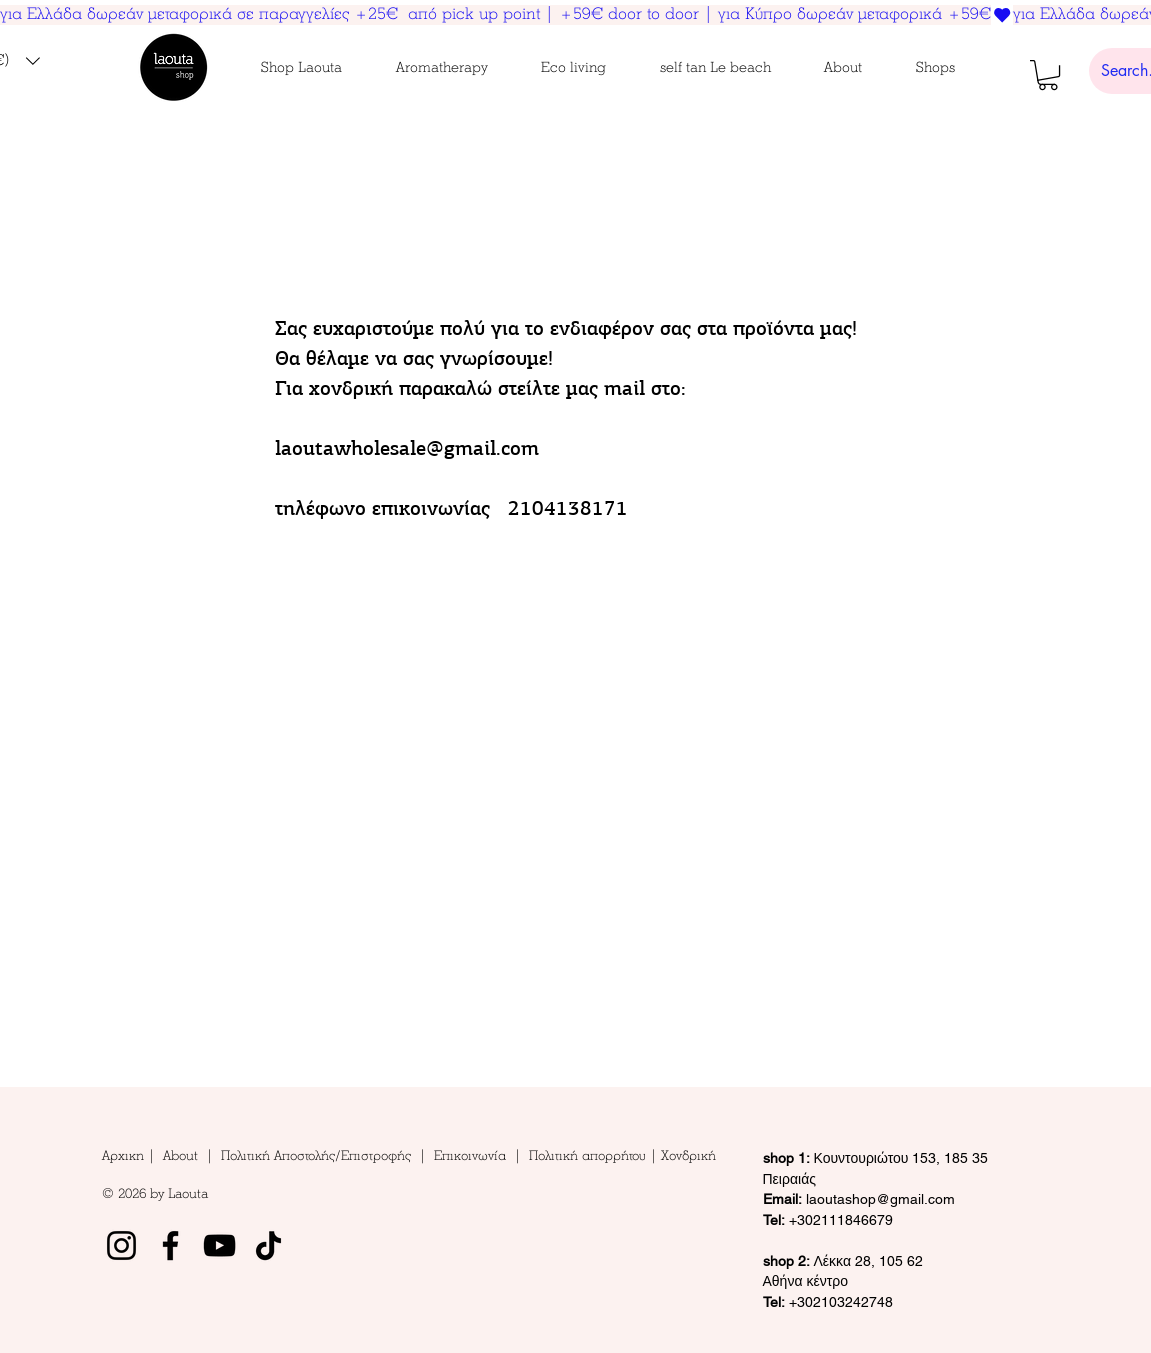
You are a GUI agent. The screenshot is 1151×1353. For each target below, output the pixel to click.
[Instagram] (121, 1245)
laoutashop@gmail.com (859, 1199)
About (184, 1156)
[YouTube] (219, 1245)
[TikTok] (268, 1245)
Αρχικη (125, 1156)
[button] (302, 68)
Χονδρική (688, 1156)
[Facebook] (170, 1245)
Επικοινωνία (474, 1156)
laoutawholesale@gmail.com (407, 448)
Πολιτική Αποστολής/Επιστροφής (316, 1156)
